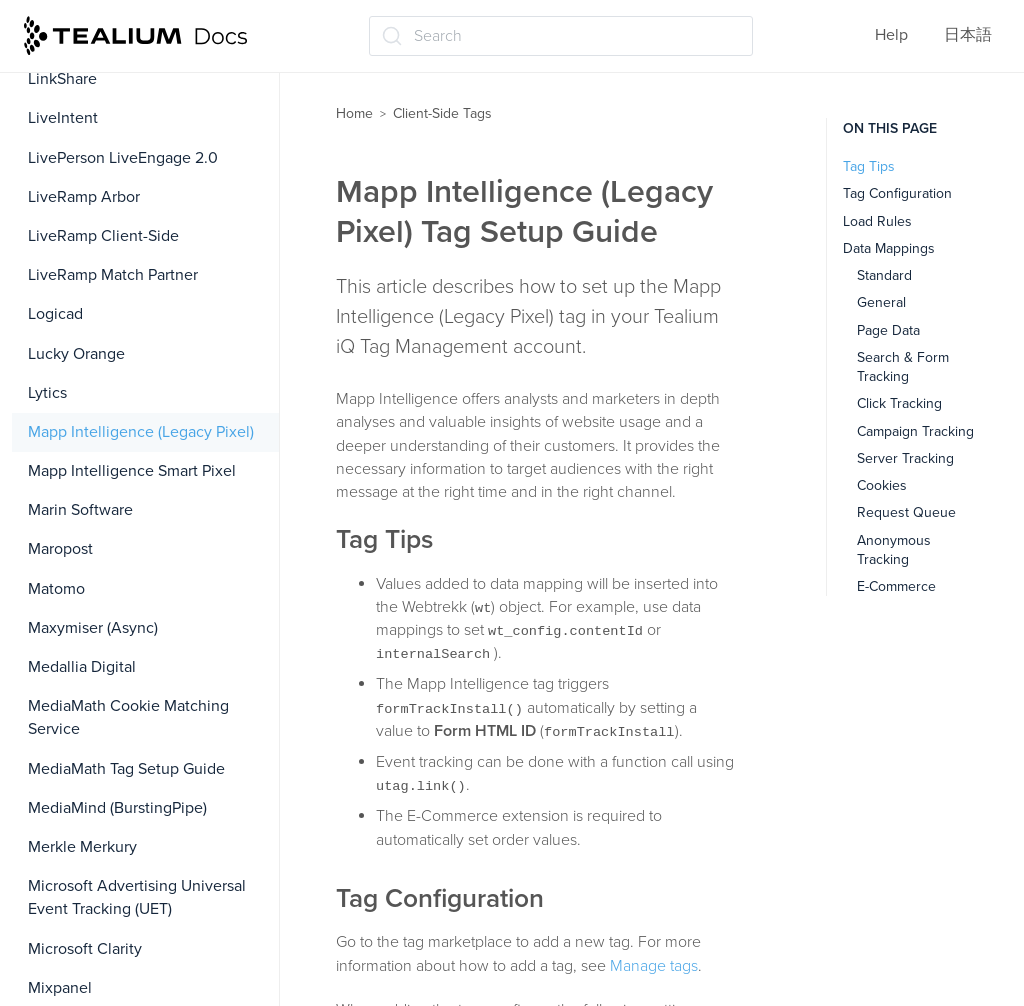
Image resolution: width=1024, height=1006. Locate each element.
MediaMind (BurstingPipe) (117, 808)
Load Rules (877, 221)
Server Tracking (905, 458)
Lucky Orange (76, 354)
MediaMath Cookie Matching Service (128, 717)
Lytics (47, 393)
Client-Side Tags (442, 113)
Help (891, 35)
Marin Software (80, 510)
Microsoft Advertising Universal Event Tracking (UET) (137, 897)
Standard (884, 275)
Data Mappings (889, 248)
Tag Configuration (897, 193)
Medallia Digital (82, 667)
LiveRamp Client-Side (103, 236)
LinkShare (62, 79)
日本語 (968, 35)
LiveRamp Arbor (84, 197)
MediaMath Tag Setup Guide (126, 769)
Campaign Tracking (915, 431)
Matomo (56, 589)
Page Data (888, 330)
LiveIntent (63, 118)
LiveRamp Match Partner (113, 275)
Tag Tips (869, 166)
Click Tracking (899, 403)
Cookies (882, 485)
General (881, 302)
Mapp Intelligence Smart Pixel (132, 471)
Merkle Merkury (82, 847)
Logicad (55, 314)
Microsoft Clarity (85, 949)
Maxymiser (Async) (93, 628)
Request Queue (906, 512)
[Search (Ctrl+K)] (561, 36)
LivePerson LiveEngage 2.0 (123, 158)
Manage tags (654, 966)
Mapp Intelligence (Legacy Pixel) (141, 432)
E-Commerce (896, 586)
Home (354, 113)
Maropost (60, 549)
